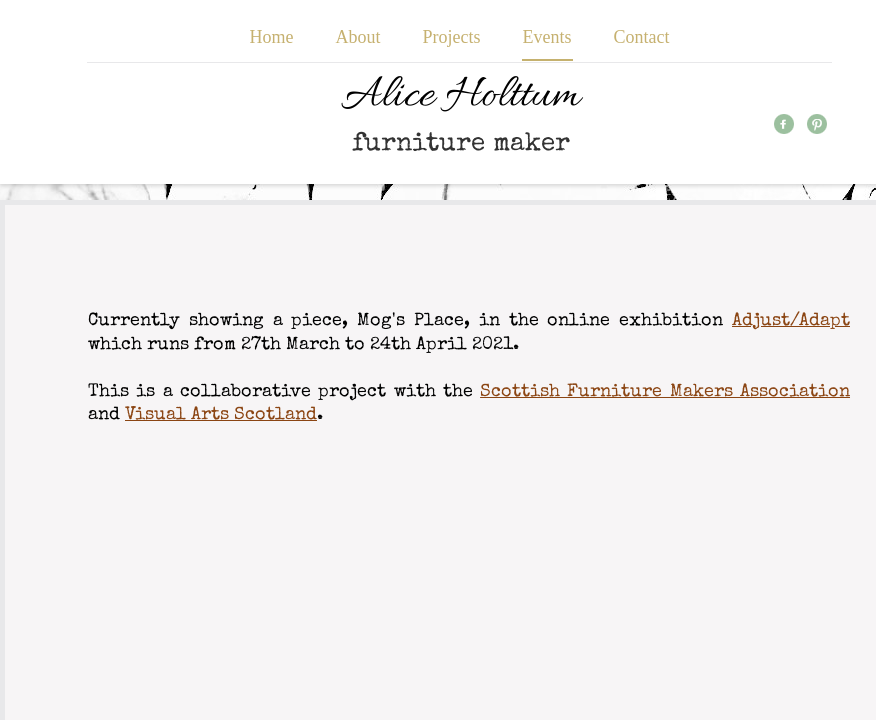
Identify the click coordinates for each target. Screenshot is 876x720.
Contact (642, 37)
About (358, 37)
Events (547, 37)
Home (272, 37)
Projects (452, 37)
